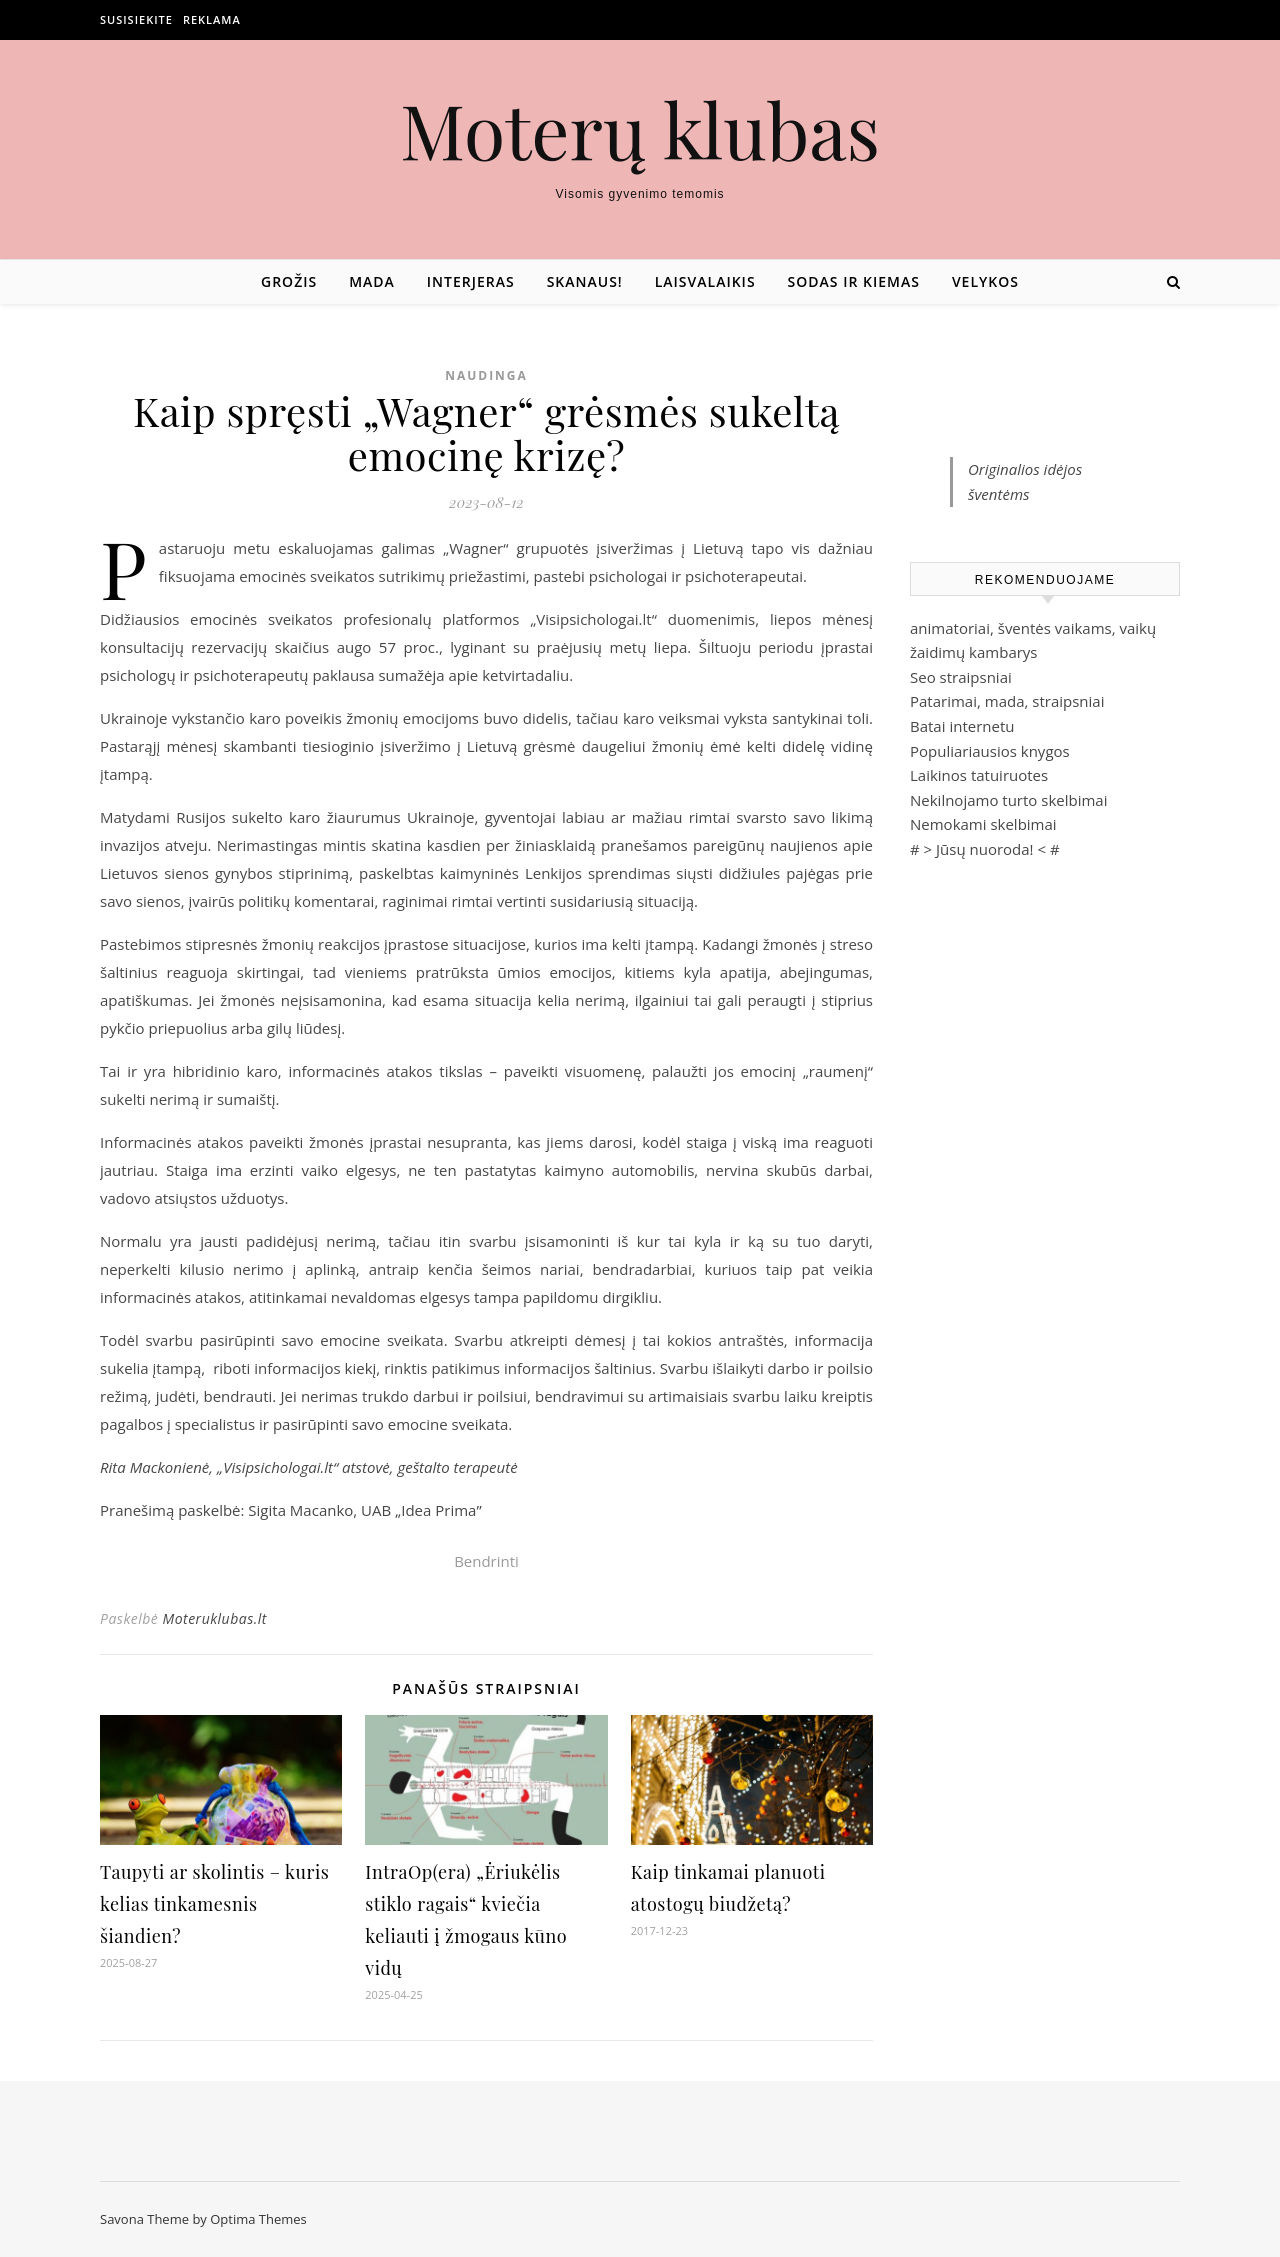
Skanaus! (585, 281)
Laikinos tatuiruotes (979, 775)
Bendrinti (486, 1561)
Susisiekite (136, 19)
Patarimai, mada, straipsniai (1007, 701)
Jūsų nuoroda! (985, 849)
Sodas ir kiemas (854, 281)
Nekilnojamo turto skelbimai (1008, 800)
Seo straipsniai (961, 677)
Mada (372, 281)
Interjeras (471, 281)
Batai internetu (962, 726)
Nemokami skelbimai (983, 824)
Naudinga (486, 375)
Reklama (212, 19)
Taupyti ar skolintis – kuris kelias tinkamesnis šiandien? (214, 1904)
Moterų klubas (640, 129)
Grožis (289, 281)
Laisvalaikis (705, 281)
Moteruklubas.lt (214, 1618)
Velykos (985, 281)
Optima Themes (258, 2219)
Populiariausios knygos (990, 751)
